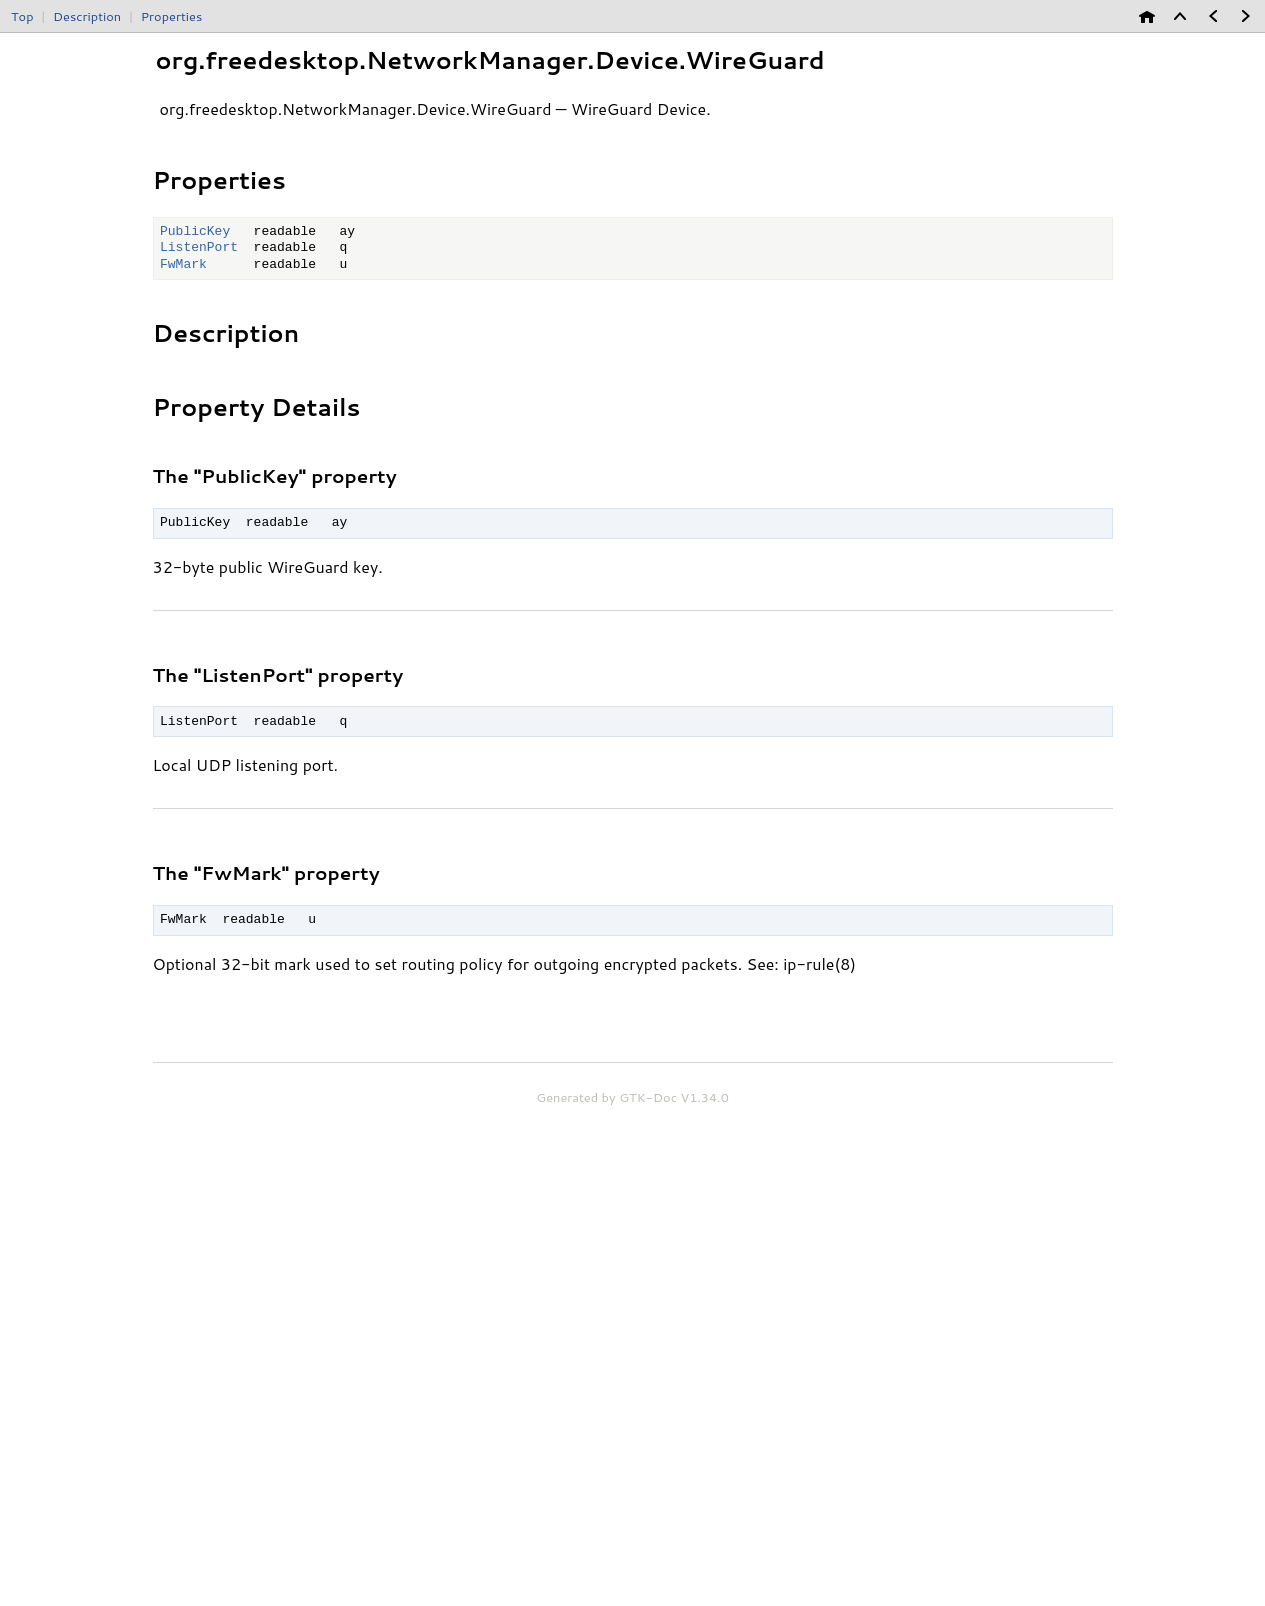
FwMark (183, 265)
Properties (172, 16)
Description (87, 16)
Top (22, 16)
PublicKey (195, 232)
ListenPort (199, 248)
